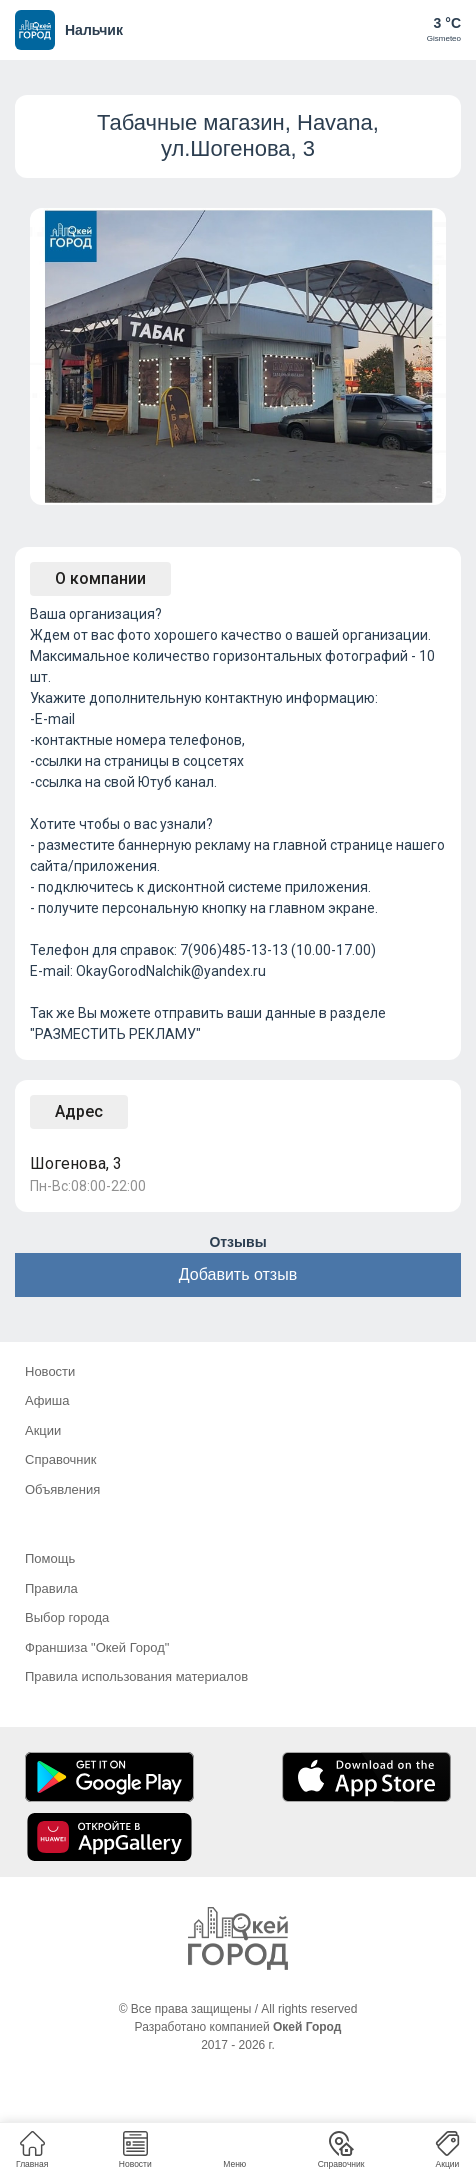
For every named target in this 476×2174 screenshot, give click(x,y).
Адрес (79, 1111)
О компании (100, 578)
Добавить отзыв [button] (238, 1274)
